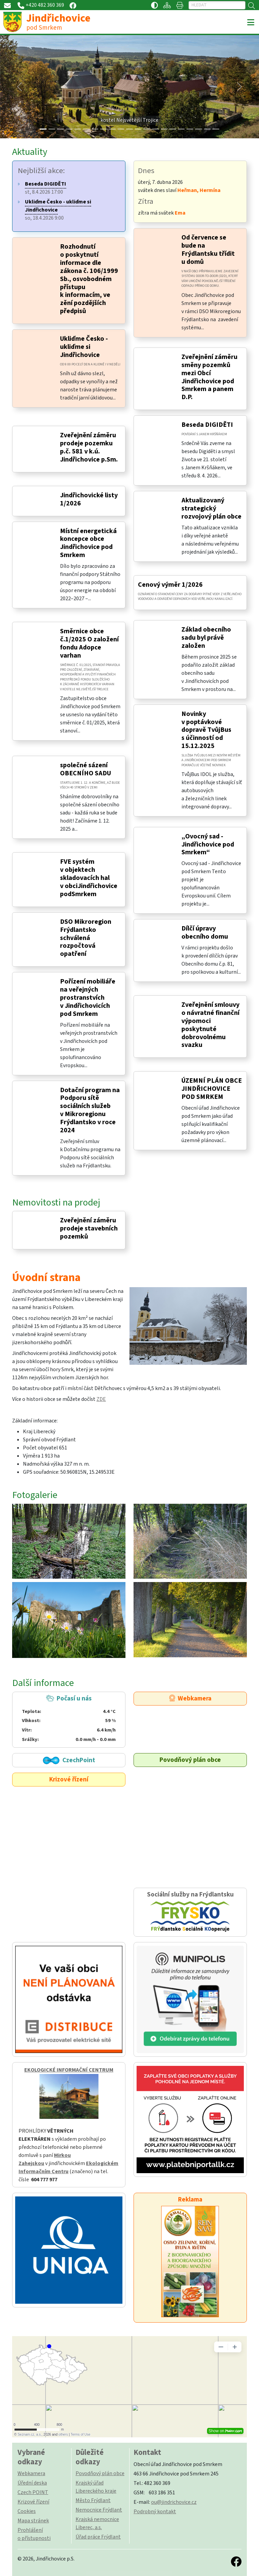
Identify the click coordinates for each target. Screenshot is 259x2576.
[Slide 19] (207, 129)
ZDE (101, 1399)
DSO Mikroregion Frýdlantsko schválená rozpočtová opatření (85, 938)
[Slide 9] (121, 129)
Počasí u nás (69, 1719)
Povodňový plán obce (190, 1760)
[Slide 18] (198, 129)
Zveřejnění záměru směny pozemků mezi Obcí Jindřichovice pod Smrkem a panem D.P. (209, 377)
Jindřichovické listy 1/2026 (89, 499)
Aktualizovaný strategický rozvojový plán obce (211, 508)
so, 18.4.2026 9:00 (58, 210)
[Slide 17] (189, 129)
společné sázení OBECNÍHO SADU (85, 769)
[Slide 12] (146, 129)
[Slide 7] (103, 129)
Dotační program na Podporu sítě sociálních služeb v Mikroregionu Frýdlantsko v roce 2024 (90, 1110)
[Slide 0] (43, 129)
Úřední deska (32, 2483)
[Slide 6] (95, 129)
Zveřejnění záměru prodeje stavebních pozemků (89, 1228)
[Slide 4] (78, 129)
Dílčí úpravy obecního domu (204, 932)
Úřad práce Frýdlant (98, 2537)
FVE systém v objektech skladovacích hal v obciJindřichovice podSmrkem (88, 878)
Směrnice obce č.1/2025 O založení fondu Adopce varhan (89, 643)
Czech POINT (33, 2492)
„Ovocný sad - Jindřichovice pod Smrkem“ (207, 844)
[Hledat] (217, 5)
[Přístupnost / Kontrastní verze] (154, 5)
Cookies (27, 2511)
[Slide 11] (138, 129)
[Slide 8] (112, 129)
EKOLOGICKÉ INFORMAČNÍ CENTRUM (68, 2070)
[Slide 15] (172, 129)
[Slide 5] (86, 129)
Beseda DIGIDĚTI (207, 425)
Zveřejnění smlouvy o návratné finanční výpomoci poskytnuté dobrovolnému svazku (210, 1025)
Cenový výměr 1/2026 (170, 584)
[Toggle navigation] (250, 22)
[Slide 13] (155, 129)
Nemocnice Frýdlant (99, 2510)
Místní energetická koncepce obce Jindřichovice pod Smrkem (88, 543)
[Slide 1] (52, 129)
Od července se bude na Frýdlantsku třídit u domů (208, 250)
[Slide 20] (215, 129)
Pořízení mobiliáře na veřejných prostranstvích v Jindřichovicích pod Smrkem (87, 998)
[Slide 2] (60, 129)
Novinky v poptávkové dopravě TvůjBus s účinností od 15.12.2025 (206, 730)
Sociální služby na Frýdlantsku (190, 1912)
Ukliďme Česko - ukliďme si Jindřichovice (84, 347)
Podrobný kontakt (155, 2511)
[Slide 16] (181, 129)
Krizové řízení (68, 1779)
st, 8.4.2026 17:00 (45, 188)
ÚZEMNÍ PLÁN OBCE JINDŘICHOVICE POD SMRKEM (211, 1089)
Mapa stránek (33, 2520)
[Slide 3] (69, 129)
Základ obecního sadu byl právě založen (206, 637)
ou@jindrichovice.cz (174, 2502)
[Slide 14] (164, 129)
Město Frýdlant (93, 2500)
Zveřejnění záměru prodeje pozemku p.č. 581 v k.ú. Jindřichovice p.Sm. (89, 447)
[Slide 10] (129, 129)
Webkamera (190, 1698)
